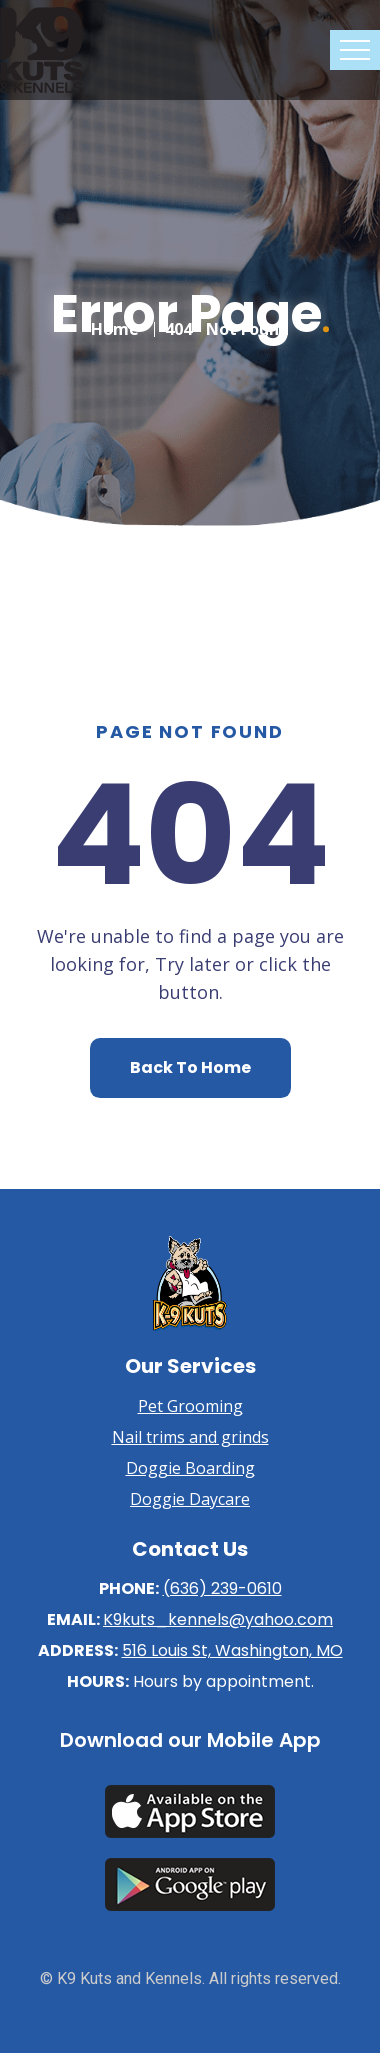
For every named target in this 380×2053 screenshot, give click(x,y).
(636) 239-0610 (222, 1588)
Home (115, 325)
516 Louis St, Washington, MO (232, 1650)
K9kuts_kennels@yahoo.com (218, 1619)
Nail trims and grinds (190, 1437)
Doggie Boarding (190, 1468)
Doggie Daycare (190, 1499)
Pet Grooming (190, 1406)
